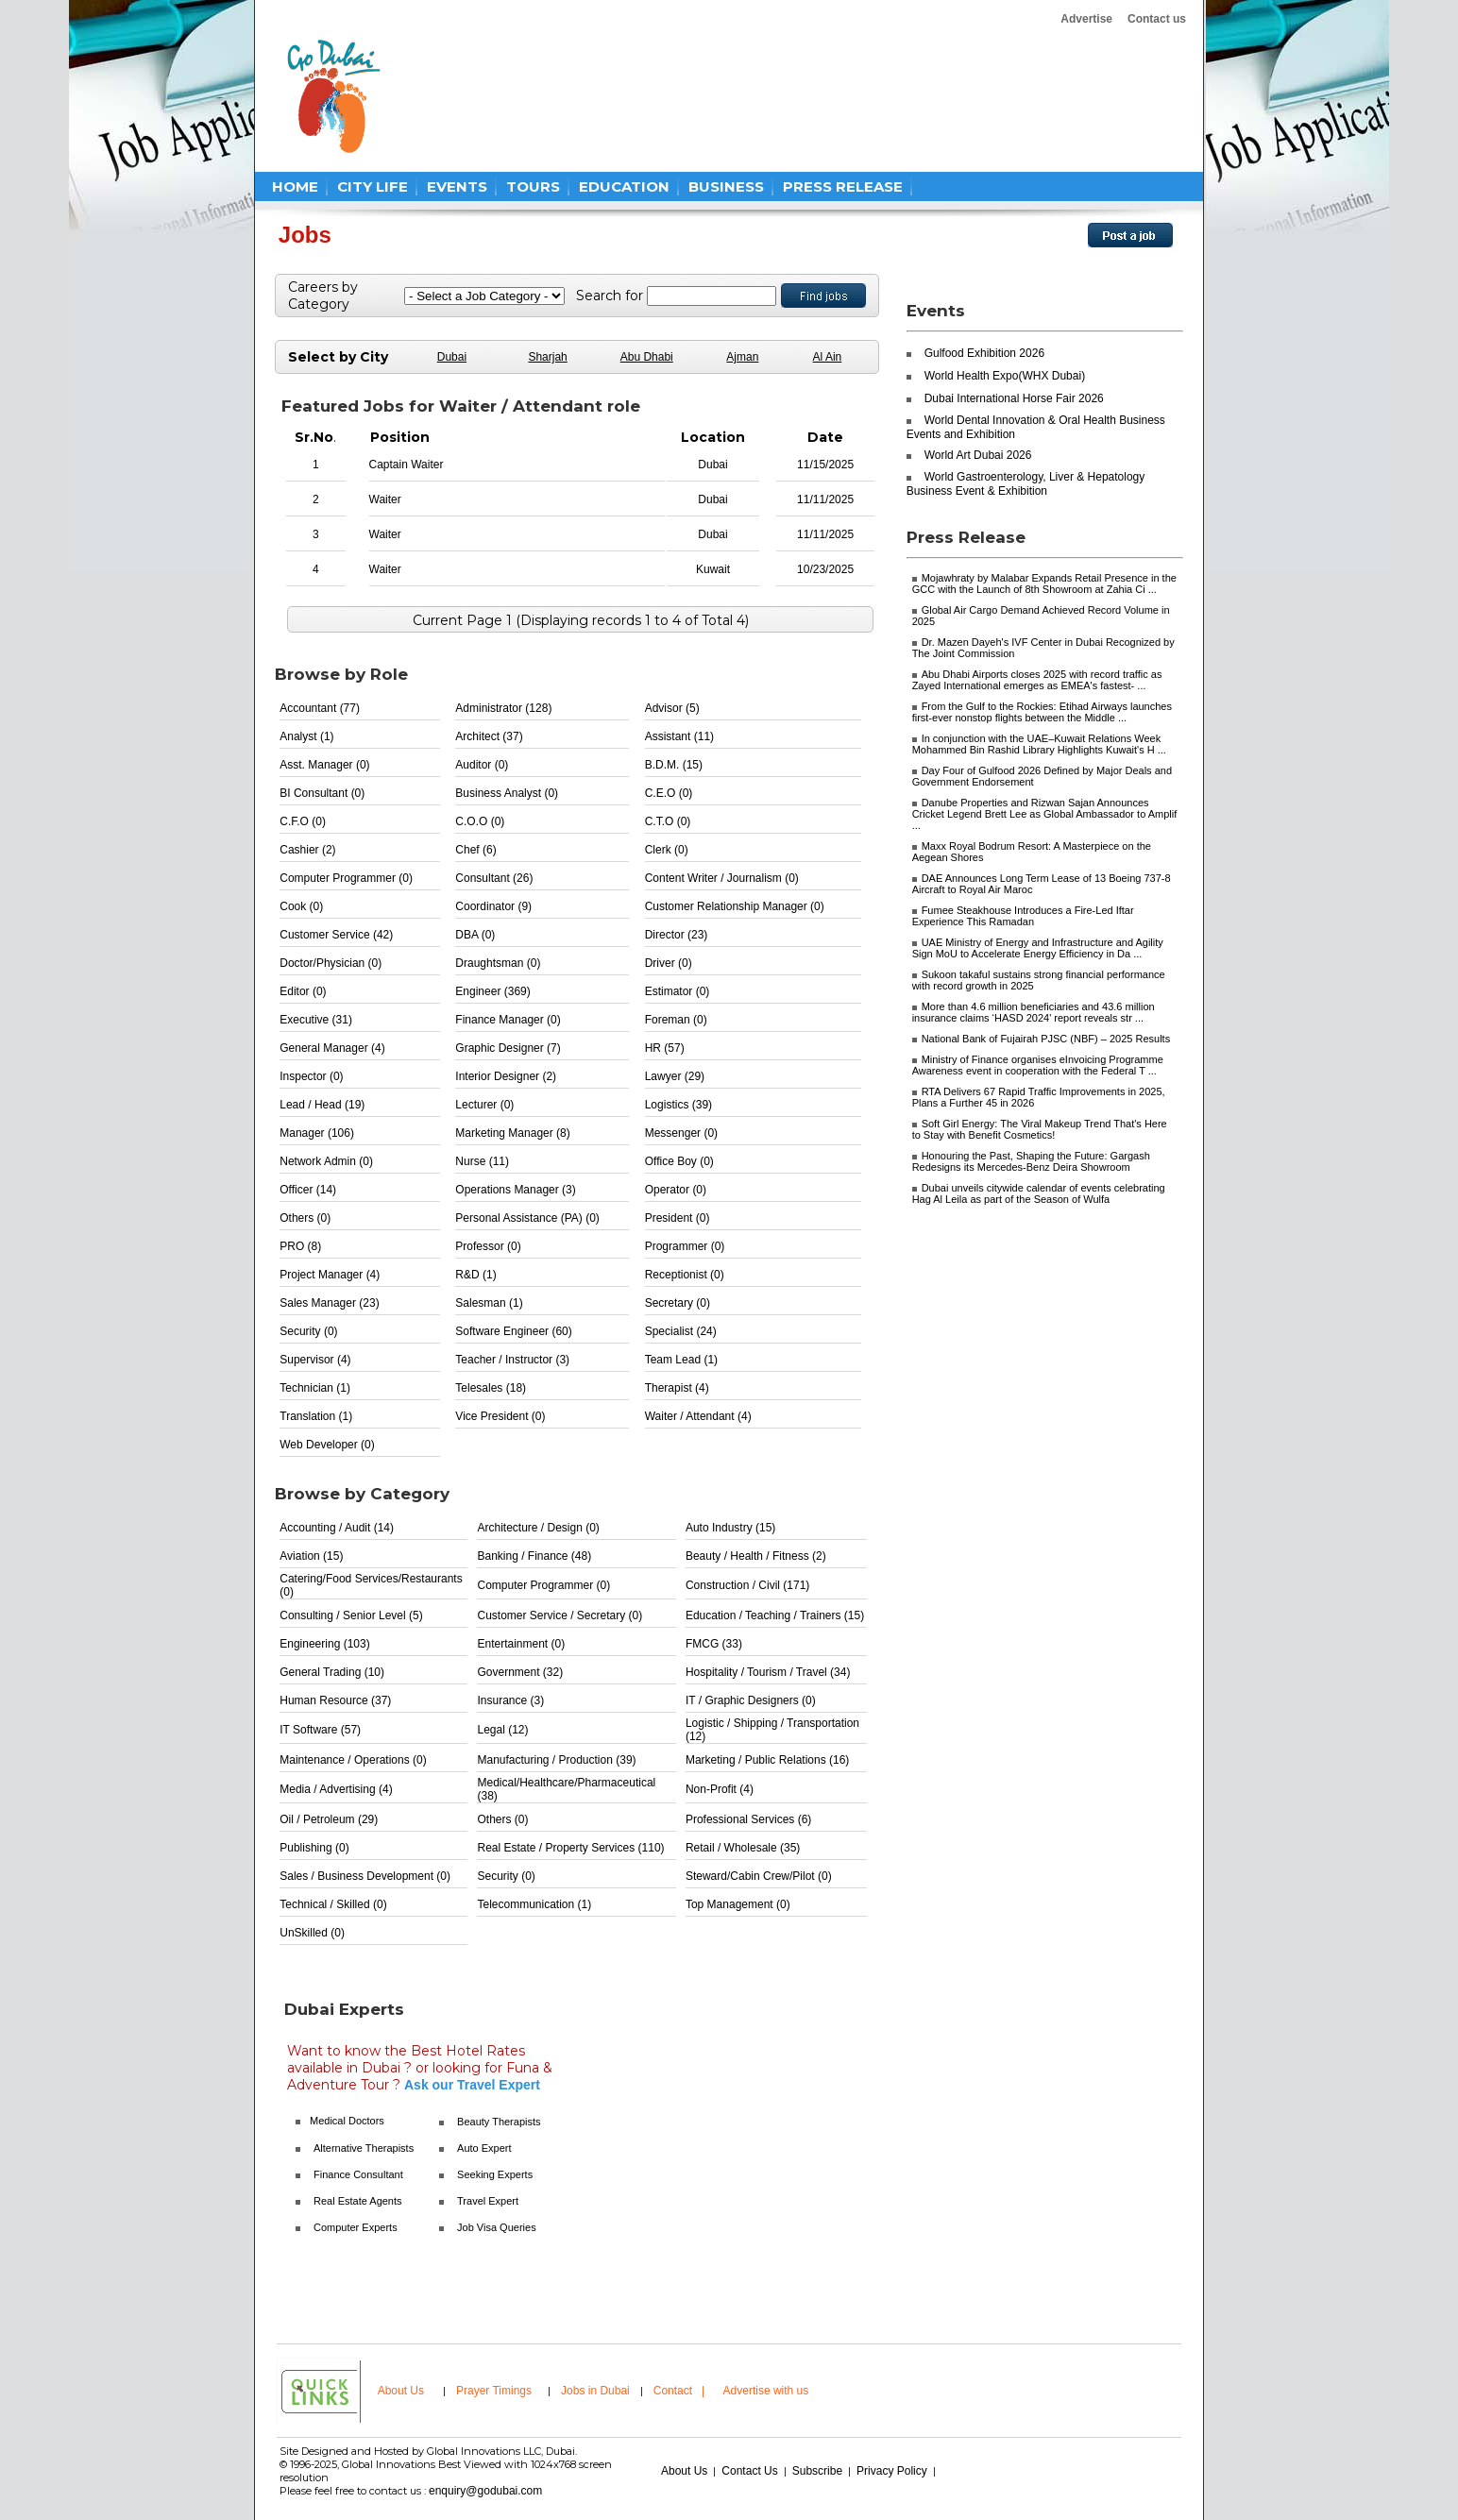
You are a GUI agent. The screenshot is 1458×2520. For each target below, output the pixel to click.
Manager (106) (317, 1133)
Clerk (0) (666, 849)
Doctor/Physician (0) (330, 963)
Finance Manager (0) (507, 1019)
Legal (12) (502, 1729)
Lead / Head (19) (322, 1104)
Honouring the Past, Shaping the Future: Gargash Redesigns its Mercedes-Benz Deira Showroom (1031, 1161)
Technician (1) (315, 1388)
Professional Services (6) (748, 1819)
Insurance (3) (510, 1700)
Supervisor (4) (315, 1359)
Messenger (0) (681, 1133)
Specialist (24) (681, 1331)
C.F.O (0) (303, 821)
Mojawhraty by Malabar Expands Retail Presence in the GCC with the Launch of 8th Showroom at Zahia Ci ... (1044, 583)
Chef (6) (475, 849)
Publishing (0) (314, 1847)
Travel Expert (487, 2201)
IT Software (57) (320, 1729)
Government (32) (520, 1672)
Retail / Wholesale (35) (743, 1847)
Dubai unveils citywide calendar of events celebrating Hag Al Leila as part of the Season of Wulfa (1038, 1193)
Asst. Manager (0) (324, 764)
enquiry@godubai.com (485, 2490)
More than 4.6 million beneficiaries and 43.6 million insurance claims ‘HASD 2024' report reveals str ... (1033, 1012)
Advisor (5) (672, 708)
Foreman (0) (676, 1019)
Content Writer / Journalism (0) (722, 878)
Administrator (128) (503, 708)
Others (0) (305, 1218)
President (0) (677, 1218)
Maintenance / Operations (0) (353, 1760)
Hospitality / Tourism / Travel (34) (768, 1672)
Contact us (1156, 18)
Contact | (680, 2390)
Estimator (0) (677, 991)
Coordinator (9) (493, 906)
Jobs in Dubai (595, 2390)
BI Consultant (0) (322, 793)
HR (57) (665, 1048)
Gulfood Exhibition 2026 (984, 353)
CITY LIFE (372, 186)
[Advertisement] (759, 96)
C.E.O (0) (669, 793)
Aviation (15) (311, 1556)
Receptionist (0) (684, 1274)
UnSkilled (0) (312, 1932)
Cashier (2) (307, 849)
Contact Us (749, 2471)
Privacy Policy (891, 2471)
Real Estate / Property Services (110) (570, 1847)
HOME (295, 186)
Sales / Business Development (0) (365, 1876)
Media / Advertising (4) (336, 1789)
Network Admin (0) (326, 1161)
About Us (401, 2390)
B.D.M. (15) (674, 764)
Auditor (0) (481, 764)
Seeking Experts (495, 2174)
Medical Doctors (347, 2120)
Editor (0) (303, 991)
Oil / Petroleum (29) (329, 1819)
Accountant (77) (320, 708)
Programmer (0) (685, 1246)
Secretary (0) (677, 1303)
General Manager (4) (332, 1048)
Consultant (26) (494, 878)
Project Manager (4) (330, 1274)
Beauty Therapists (498, 2121)
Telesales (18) (490, 1388)
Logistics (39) (678, 1104)
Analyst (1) (306, 736)
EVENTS (457, 186)
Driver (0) (668, 963)
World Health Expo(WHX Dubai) (1005, 375)
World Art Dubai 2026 (978, 455)
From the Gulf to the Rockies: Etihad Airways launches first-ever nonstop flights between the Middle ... (1042, 712)
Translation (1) (316, 1416)
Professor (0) (487, 1246)
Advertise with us (766, 2390)
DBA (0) (475, 934)
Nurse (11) (482, 1161)
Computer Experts (356, 2227)
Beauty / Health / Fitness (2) (756, 1556)
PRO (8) (300, 1246)
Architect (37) (488, 736)
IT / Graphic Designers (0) (751, 1700)
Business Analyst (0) (506, 793)
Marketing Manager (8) (512, 1133)
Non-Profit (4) (720, 1789)
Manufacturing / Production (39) (556, 1760)
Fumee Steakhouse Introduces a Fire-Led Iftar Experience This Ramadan (1023, 916)
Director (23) (676, 934)
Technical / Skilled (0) (333, 1904)
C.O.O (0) (479, 821)
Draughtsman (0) (497, 963)
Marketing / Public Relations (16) (767, 1760)
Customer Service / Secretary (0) (559, 1615)
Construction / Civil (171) (747, 1585)
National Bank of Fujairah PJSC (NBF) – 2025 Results (1046, 1038)
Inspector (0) (311, 1076)
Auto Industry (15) (730, 1527)
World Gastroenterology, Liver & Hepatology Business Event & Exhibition (1026, 484)
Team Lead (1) (681, 1359)
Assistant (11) (679, 736)
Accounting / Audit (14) (337, 1527)
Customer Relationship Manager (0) (734, 906)
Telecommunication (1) (534, 1904)
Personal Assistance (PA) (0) (527, 1218)
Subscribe (817, 2471)
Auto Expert (484, 2148)
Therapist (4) (677, 1388)
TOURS (533, 186)
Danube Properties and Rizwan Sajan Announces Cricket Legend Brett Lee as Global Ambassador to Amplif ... (1045, 814)
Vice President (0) (500, 1416)
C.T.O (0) (668, 821)
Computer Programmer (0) (346, 878)
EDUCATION (624, 186)
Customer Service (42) (336, 934)
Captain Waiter (406, 464)
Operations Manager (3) (515, 1189)
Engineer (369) (492, 991)
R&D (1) (475, 1274)
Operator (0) (675, 1189)
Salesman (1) (488, 1303)
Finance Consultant (358, 2174)
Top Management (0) (738, 1904)
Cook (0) (301, 906)
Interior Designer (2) (505, 1076)
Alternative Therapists (364, 2148)
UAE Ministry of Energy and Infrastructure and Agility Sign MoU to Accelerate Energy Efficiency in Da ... (1037, 948)
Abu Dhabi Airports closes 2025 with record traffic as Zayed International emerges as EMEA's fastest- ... (1037, 679)
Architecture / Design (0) (538, 1527)
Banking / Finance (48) (534, 1556)
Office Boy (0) (679, 1161)
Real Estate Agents (358, 2201)
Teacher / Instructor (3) (512, 1359)
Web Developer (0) (327, 1444)
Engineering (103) (324, 1643)
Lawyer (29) (674, 1076)
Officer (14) (308, 1189)
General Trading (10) (332, 1672)
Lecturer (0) (484, 1104)
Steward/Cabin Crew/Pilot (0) (759, 1876)
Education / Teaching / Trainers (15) (775, 1615)
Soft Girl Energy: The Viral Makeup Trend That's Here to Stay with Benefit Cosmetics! (1039, 1129)
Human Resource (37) (335, 1700)
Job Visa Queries (496, 2227)
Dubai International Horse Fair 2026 (1014, 398)
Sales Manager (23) (329, 1303)
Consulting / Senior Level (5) (351, 1615)
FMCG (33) (714, 1643)
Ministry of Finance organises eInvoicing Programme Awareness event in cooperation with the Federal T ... (1037, 1065)
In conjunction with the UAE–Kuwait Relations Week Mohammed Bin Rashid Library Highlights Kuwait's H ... (1039, 744)
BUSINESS (726, 186)
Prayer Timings (494, 2390)
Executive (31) (316, 1019)
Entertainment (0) (521, 1643)
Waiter (385, 499)
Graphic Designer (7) (507, 1048)
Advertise (1086, 18)
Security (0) (308, 1331)
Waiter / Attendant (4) (698, 1416)
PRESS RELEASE (843, 186)
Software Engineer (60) (513, 1331)
